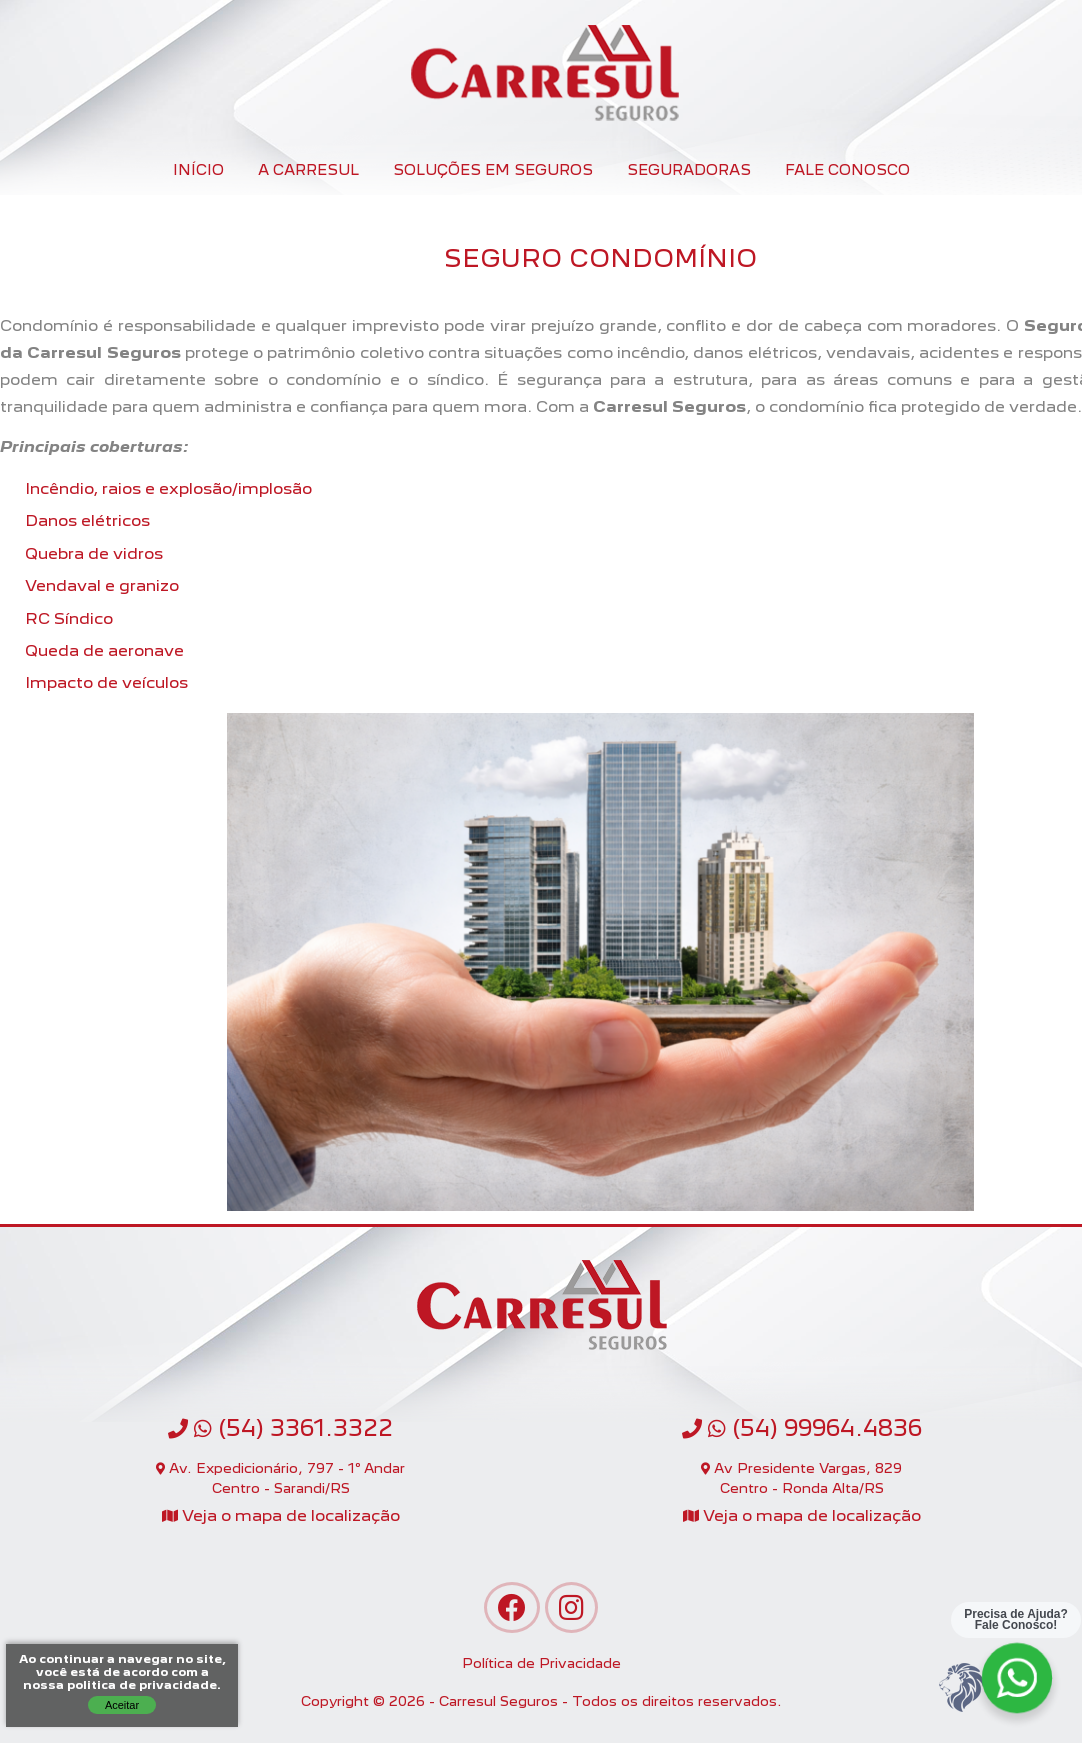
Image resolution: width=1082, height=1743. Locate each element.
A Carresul (308, 169)
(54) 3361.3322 (280, 1428)
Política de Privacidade (541, 1663)
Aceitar (122, 1705)
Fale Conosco (847, 169)
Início (198, 169)
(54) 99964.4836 (802, 1428)
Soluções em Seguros (493, 169)
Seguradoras (689, 169)
